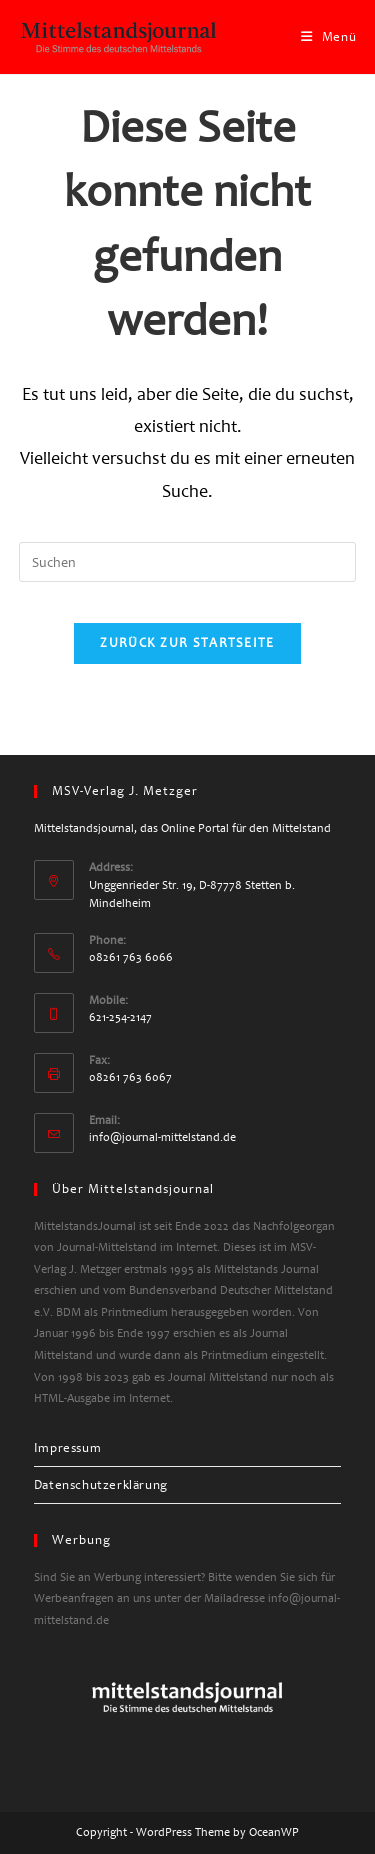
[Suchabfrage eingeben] (188, 562)
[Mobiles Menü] (329, 37)
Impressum (67, 1448)
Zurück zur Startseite (187, 643)
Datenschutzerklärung (101, 1485)
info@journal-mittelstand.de (162, 1137)
